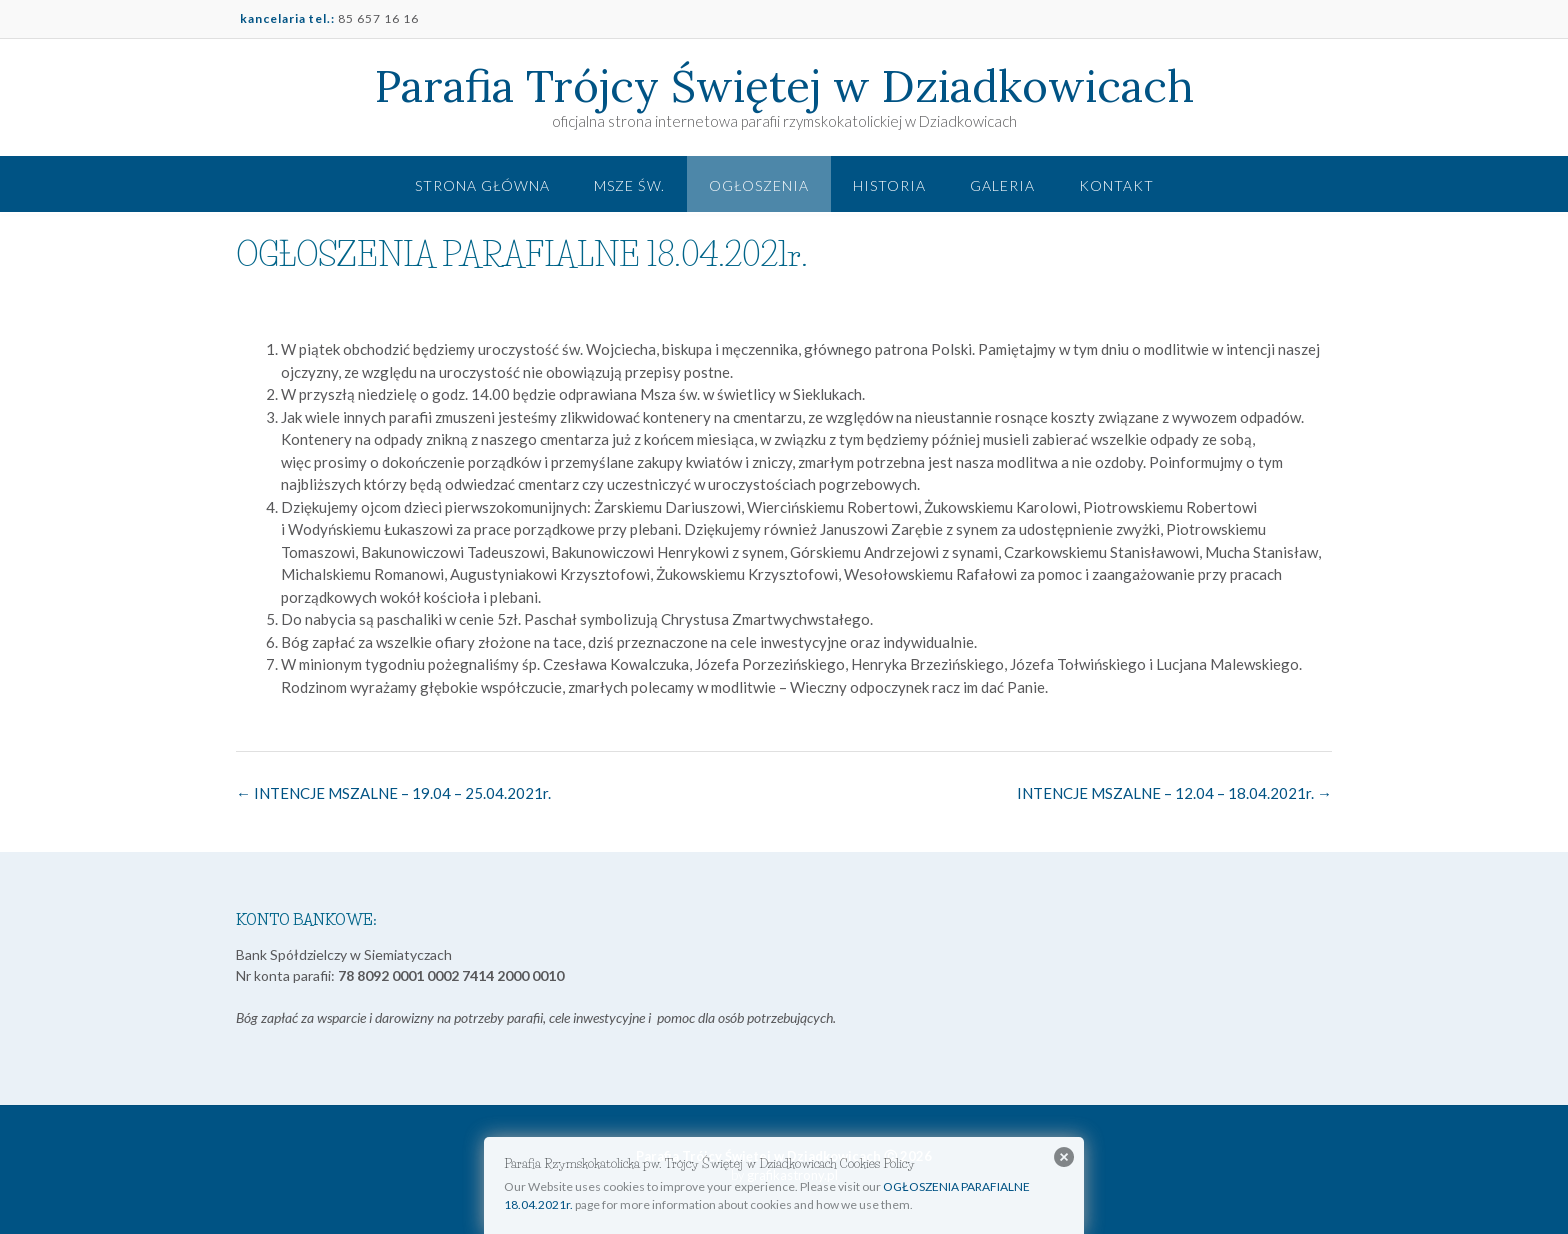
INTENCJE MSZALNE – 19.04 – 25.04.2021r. (393, 793)
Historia (889, 185)
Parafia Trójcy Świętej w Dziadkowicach (784, 86)
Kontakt (1116, 185)
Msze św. (629, 185)
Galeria (1002, 185)
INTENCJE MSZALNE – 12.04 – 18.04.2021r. (1174, 793)
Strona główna (482, 185)
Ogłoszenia (759, 185)
